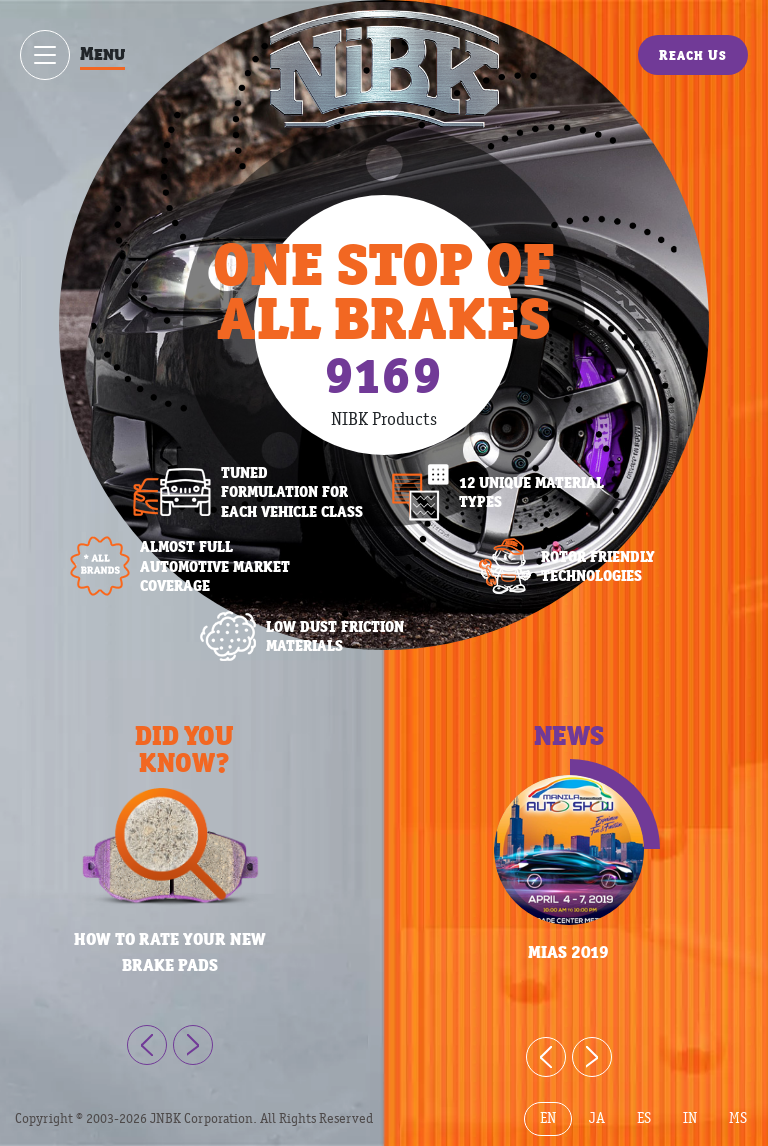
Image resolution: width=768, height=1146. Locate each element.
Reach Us (693, 55)
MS (738, 1118)
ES (644, 1118)
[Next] (193, 1045)
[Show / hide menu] (45, 55)
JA (597, 1118)
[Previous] (147, 1045)
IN (690, 1118)
